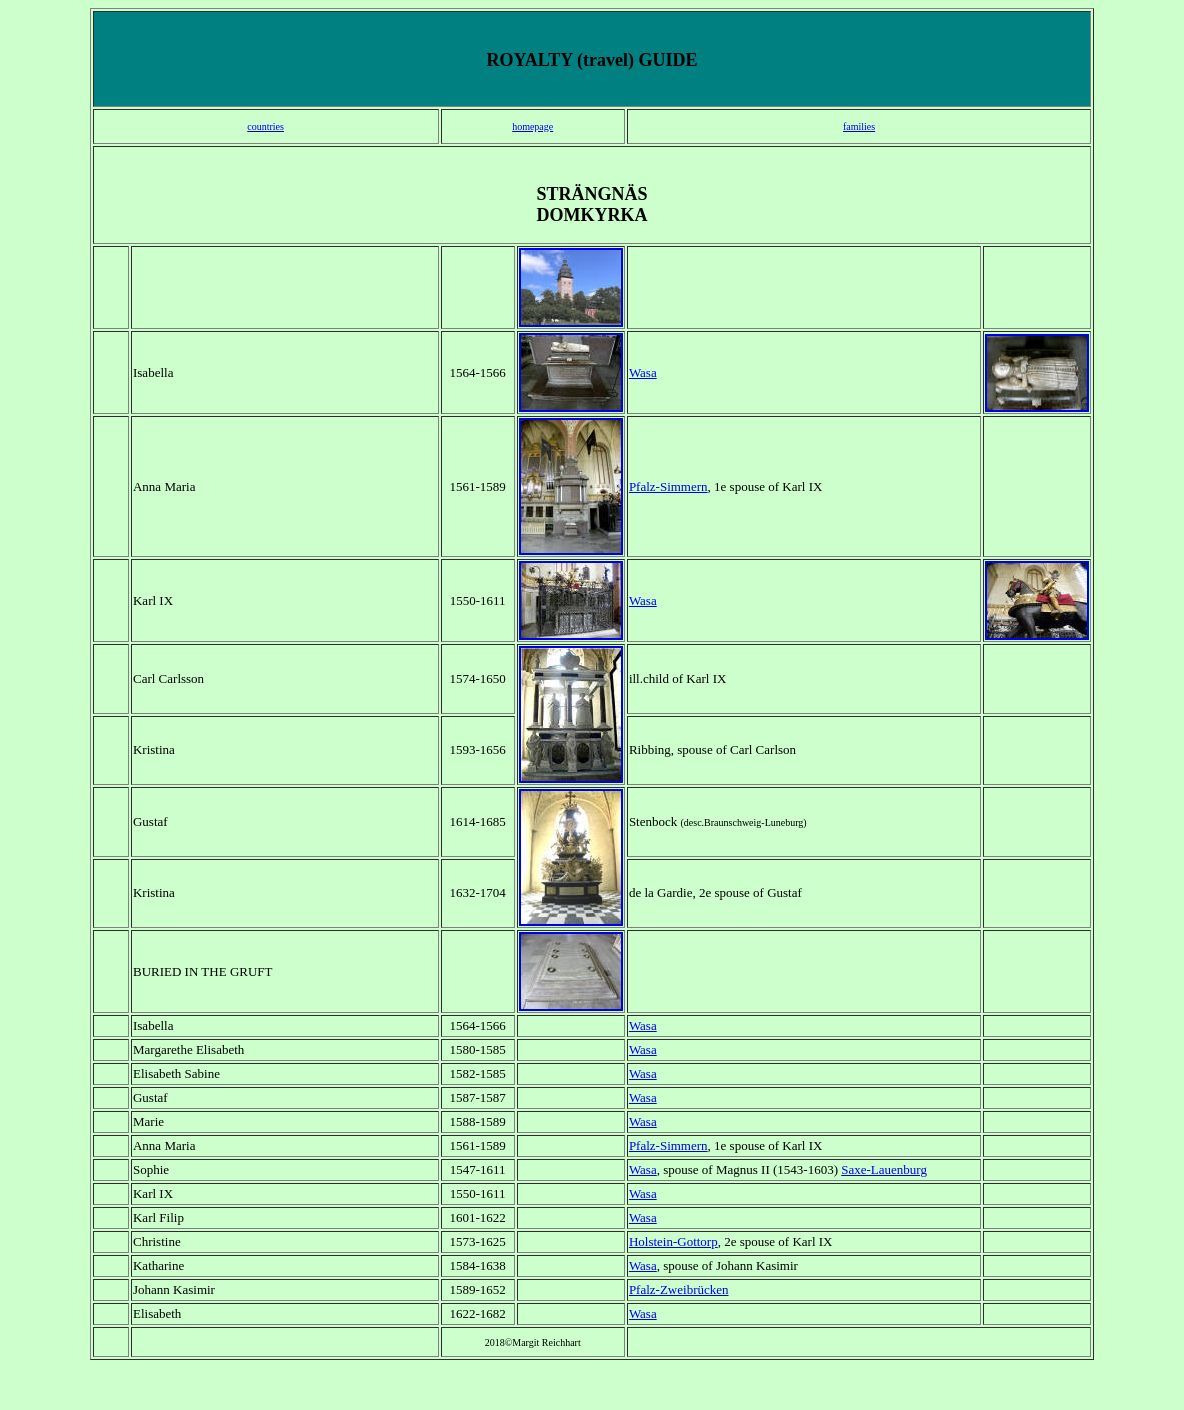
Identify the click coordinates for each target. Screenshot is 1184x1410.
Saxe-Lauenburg (884, 1169)
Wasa (643, 372)
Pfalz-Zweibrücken (679, 1289)
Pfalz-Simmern (668, 486)
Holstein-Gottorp (673, 1241)
